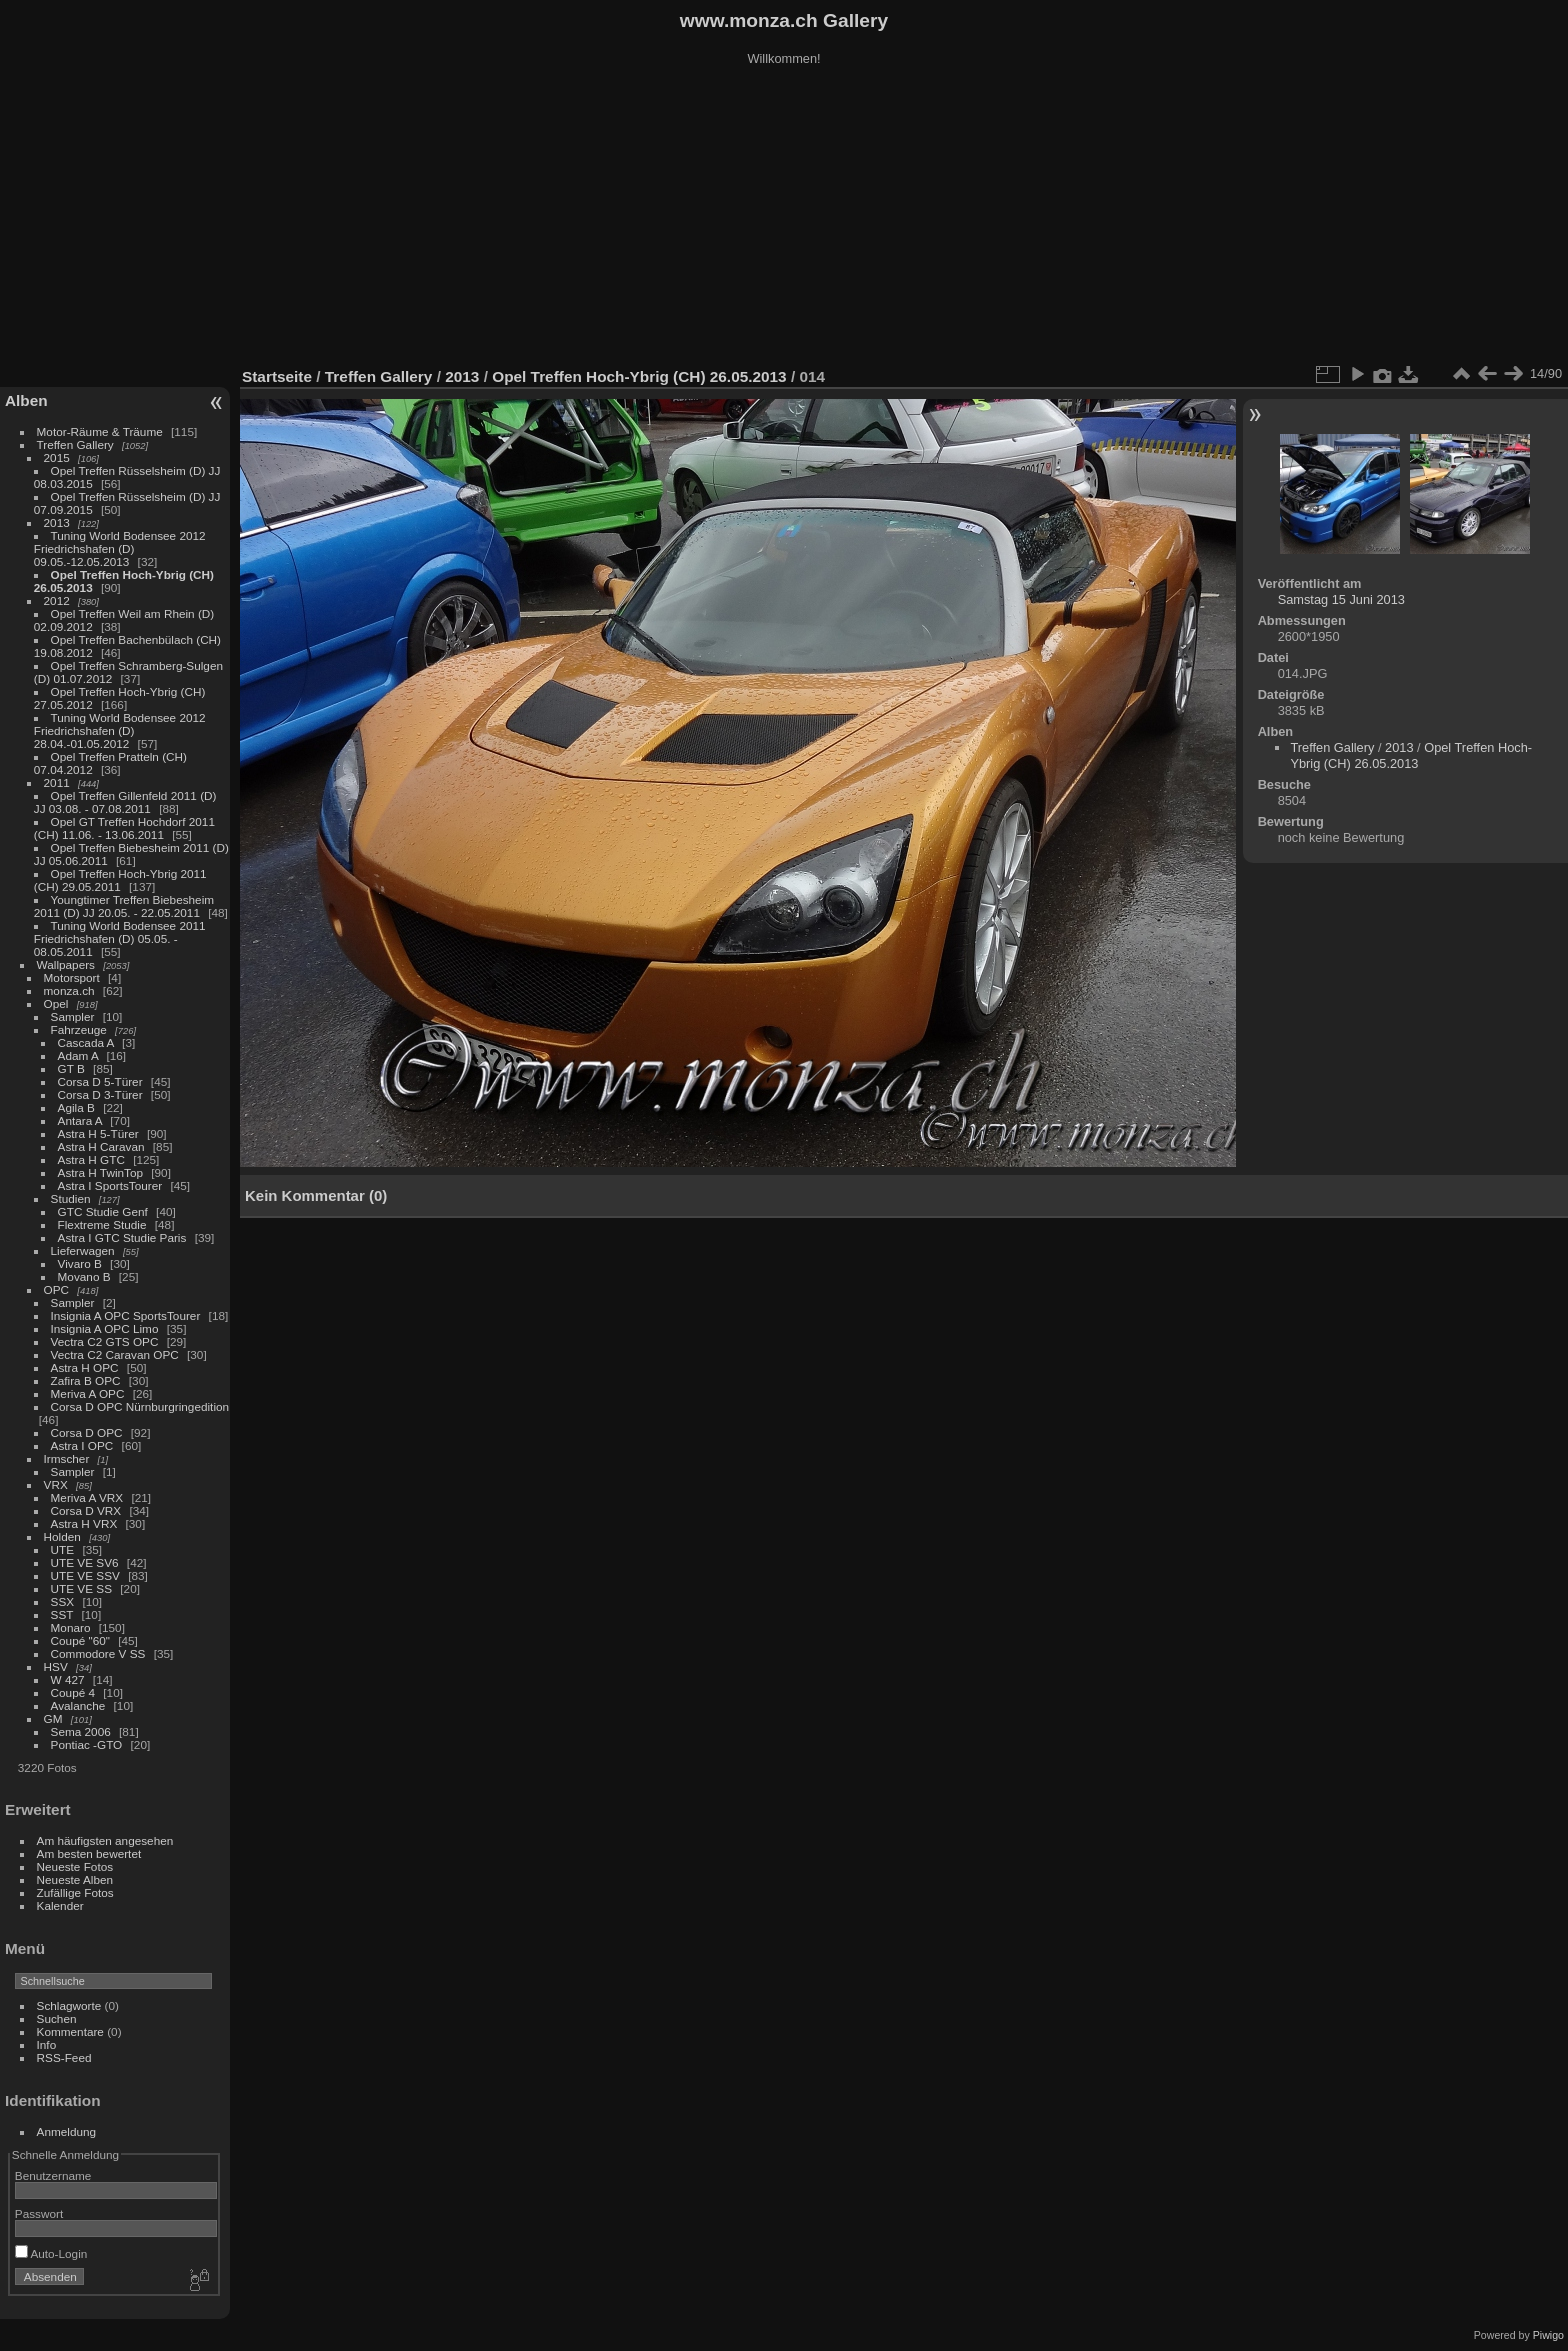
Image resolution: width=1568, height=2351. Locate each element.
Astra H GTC (91, 1159)
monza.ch (69, 990)
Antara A (80, 1120)
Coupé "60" (80, 1640)
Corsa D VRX (86, 1510)
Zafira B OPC (86, 1380)
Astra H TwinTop (100, 1172)
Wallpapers (66, 964)
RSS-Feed (64, 2057)
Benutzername (53, 2175)
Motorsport (72, 977)
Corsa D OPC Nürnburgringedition (140, 1406)
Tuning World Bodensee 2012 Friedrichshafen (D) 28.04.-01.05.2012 (120, 730)
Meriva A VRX (87, 1497)
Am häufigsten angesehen (105, 1840)
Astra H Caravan (101, 1146)
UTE (63, 1549)
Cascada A (86, 1042)
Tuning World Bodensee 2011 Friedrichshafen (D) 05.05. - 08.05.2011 (120, 938)
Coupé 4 (73, 1692)
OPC (57, 1289)
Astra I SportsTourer (110, 1185)
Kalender (60, 1905)
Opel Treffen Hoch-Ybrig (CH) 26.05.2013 (641, 376)
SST (62, 1614)
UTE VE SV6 (85, 1562)
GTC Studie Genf (103, 1211)
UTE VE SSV (85, 1575)
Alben (26, 400)
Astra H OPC (85, 1367)
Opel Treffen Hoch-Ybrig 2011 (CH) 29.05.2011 (120, 880)
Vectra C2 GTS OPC (105, 1341)
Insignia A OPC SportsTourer (126, 1315)
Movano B (84, 1276)
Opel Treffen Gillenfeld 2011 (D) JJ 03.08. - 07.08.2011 (125, 802)
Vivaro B (80, 1263)
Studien (71, 1198)
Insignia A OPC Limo (105, 1328)
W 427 (68, 1679)
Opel (56, 1003)
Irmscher (67, 1458)
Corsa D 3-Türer (100, 1094)
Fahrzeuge (79, 1029)
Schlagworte (69, 2005)
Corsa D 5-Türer (100, 1081)
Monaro (71, 1627)
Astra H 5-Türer (98, 1133)
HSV (56, 1666)
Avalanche (78, 1705)
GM (53, 1718)
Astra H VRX (84, 1523)
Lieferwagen (83, 1250)
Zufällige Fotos (75, 1892)
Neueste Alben (75, 1879)
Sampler (73, 1016)
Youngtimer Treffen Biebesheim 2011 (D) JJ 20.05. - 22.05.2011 (124, 906)
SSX (63, 1601)
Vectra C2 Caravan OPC (115, 1354)
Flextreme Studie (102, 1224)
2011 (57, 782)
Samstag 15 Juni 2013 (1341, 599)
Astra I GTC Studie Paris (122, 1237)
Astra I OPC (82, 1445)
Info (47, 2044)
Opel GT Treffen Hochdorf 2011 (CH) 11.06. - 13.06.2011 (124, 828)
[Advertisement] (784, 219)
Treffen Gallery (75, 444)
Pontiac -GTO (87, 1744)
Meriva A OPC (88, 1393)
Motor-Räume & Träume (100, 431)
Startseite (277, 376)
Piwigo (1548, 2335)
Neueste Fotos (75, 1866)
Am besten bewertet (89, 1853)
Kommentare (70, 2031)
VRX (56, 1484)
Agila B (76, 1107)
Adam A (78, 1055)
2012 (57, 600)
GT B (71, 1068)
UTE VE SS (81, 1588)
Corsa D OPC (87, 1432)
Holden (62, 1536)
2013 (57, 522)
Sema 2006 (81, 1731)
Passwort (39, 2213)
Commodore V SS (98, 1653)
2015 (57, 457)
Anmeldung (67, 2131)
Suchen (57, 2018)
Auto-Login (51, 2253)
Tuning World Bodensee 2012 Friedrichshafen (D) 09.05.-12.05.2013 (120, 548)
